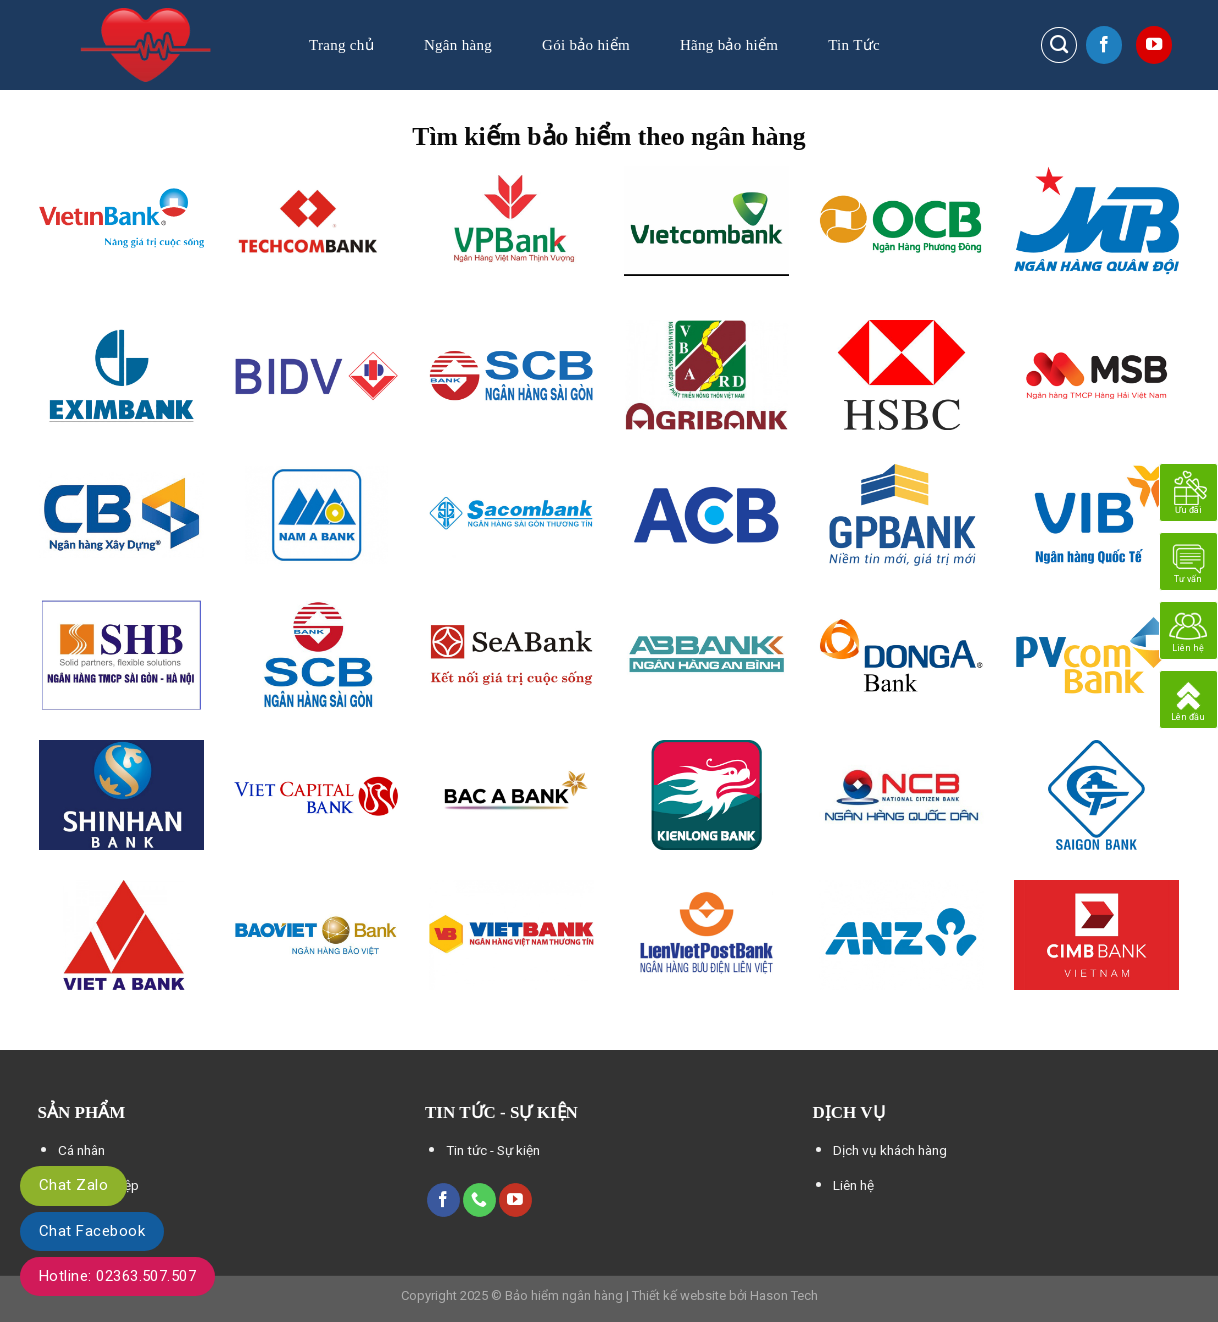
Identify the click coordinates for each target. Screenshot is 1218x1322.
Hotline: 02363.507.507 (117, 1276)
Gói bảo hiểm (586, 45)
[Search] (1059, 45)
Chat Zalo (73, 1185)
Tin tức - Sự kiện (493, 1150)
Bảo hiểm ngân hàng (564, 1295)
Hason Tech (784, 1295)
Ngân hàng (458, 45)
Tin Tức (854, 45)
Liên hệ (853, 1185)
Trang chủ (341, 45)
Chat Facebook (92, 1231)
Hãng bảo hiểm (729, 45)
